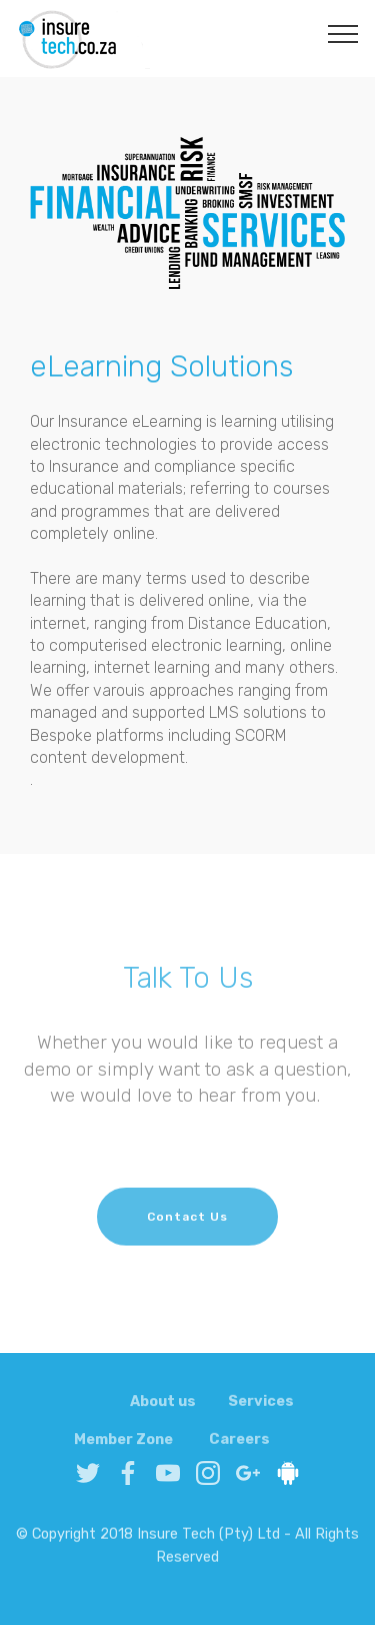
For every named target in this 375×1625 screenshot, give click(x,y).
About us (163, 1409)
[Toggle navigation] (343, 33)
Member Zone (123, 1447)
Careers (239, 1447)
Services (261, 1409)
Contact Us (187, 1228)
